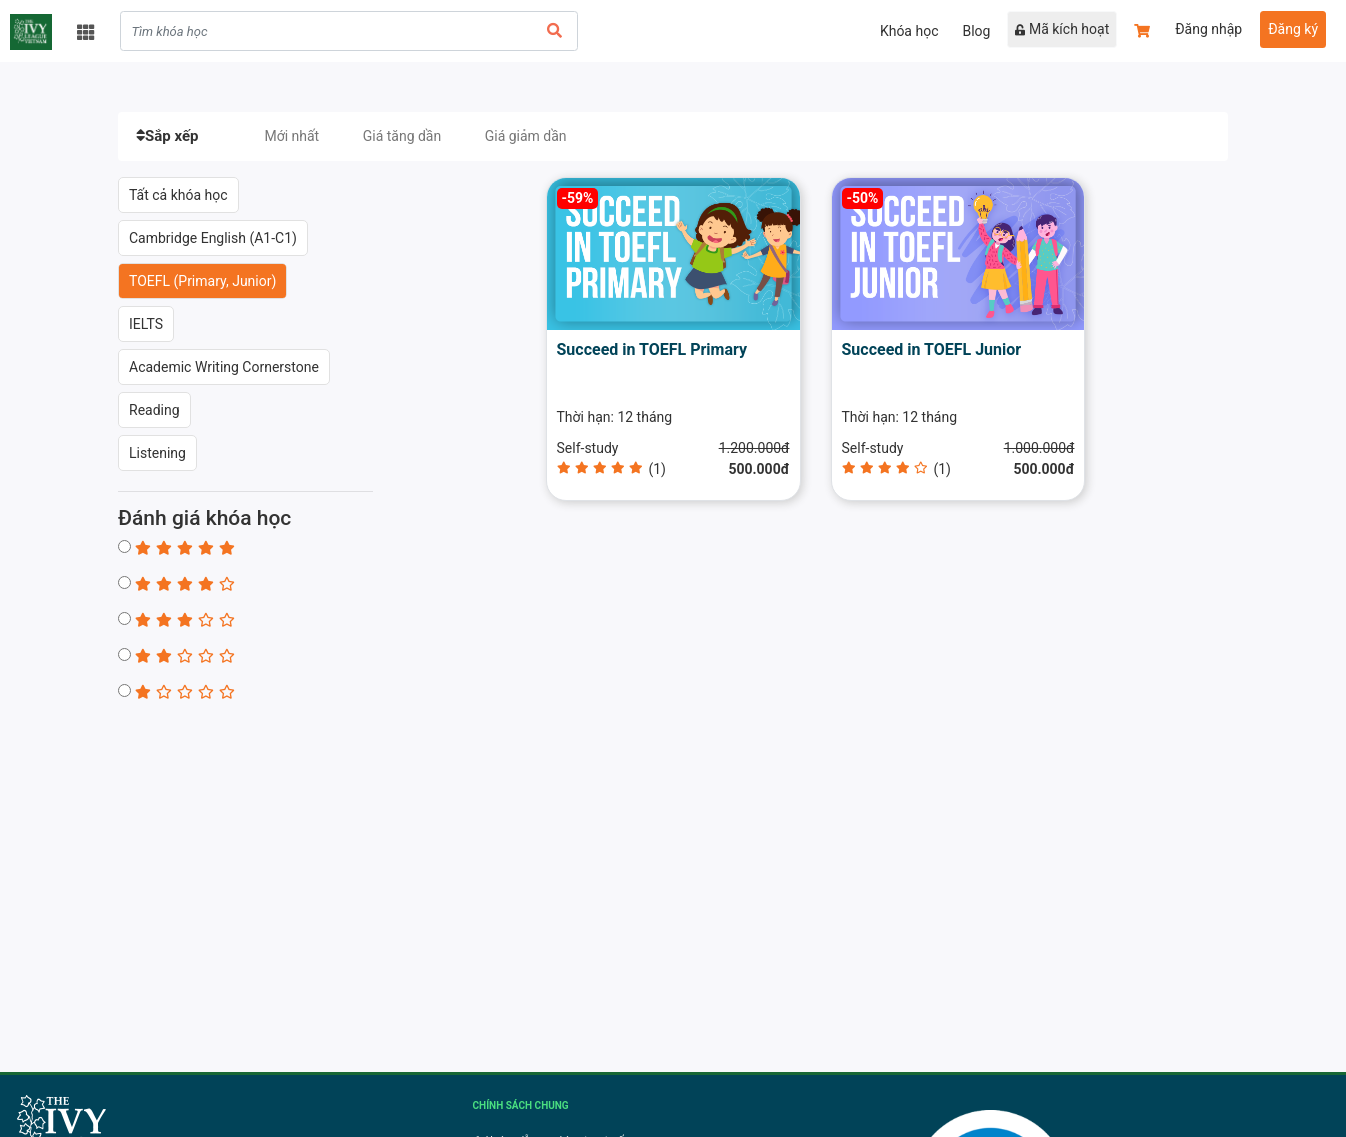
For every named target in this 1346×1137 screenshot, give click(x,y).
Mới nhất (291, 136)
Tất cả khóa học (178, 195)
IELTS (146, 324)
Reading (154, 410)
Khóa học (909, 31)
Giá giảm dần (526, 136)
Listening (157, 453)
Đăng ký (1293, 29)
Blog (976, 31)
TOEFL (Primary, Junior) (202, 281)
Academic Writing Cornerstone (224, 367)
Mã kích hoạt (1062, 29)
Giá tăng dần (402, 136)
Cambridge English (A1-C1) (213, 238)
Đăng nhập (1208, 29)
